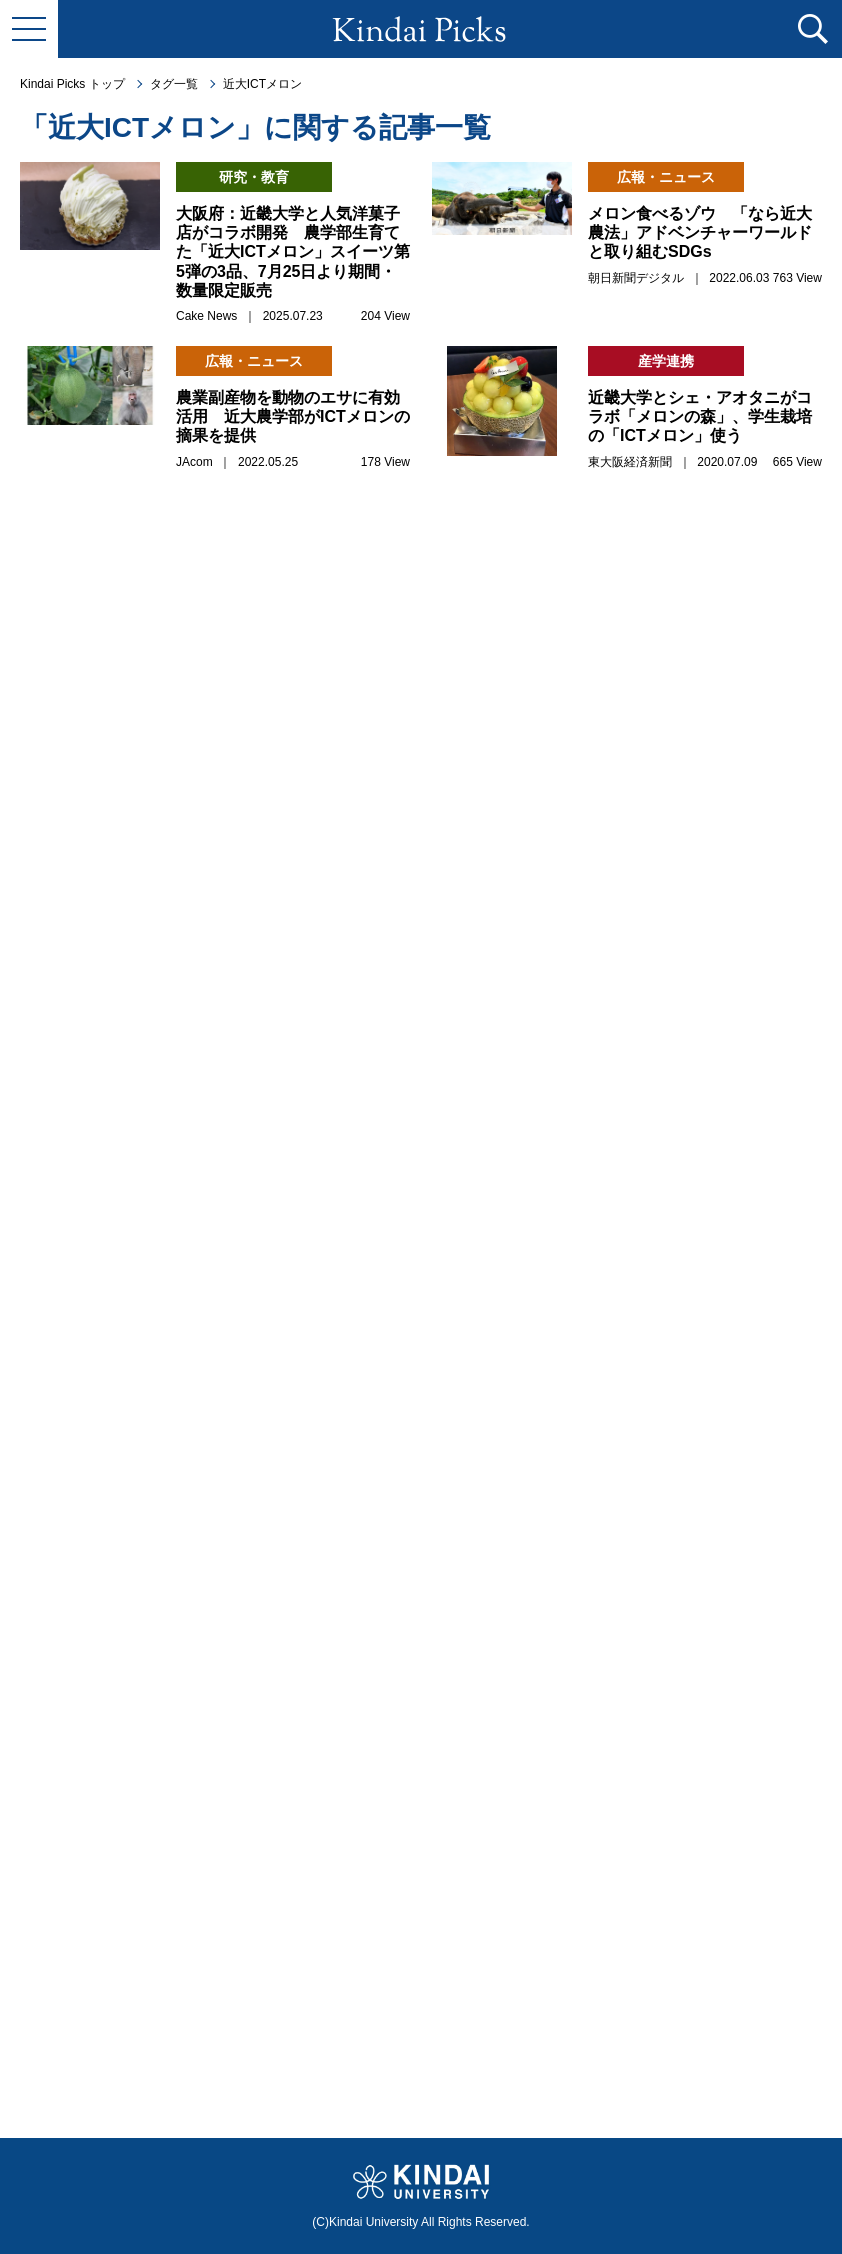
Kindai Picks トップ (72, 84)
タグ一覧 (174, 84)
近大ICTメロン (262, 84)
